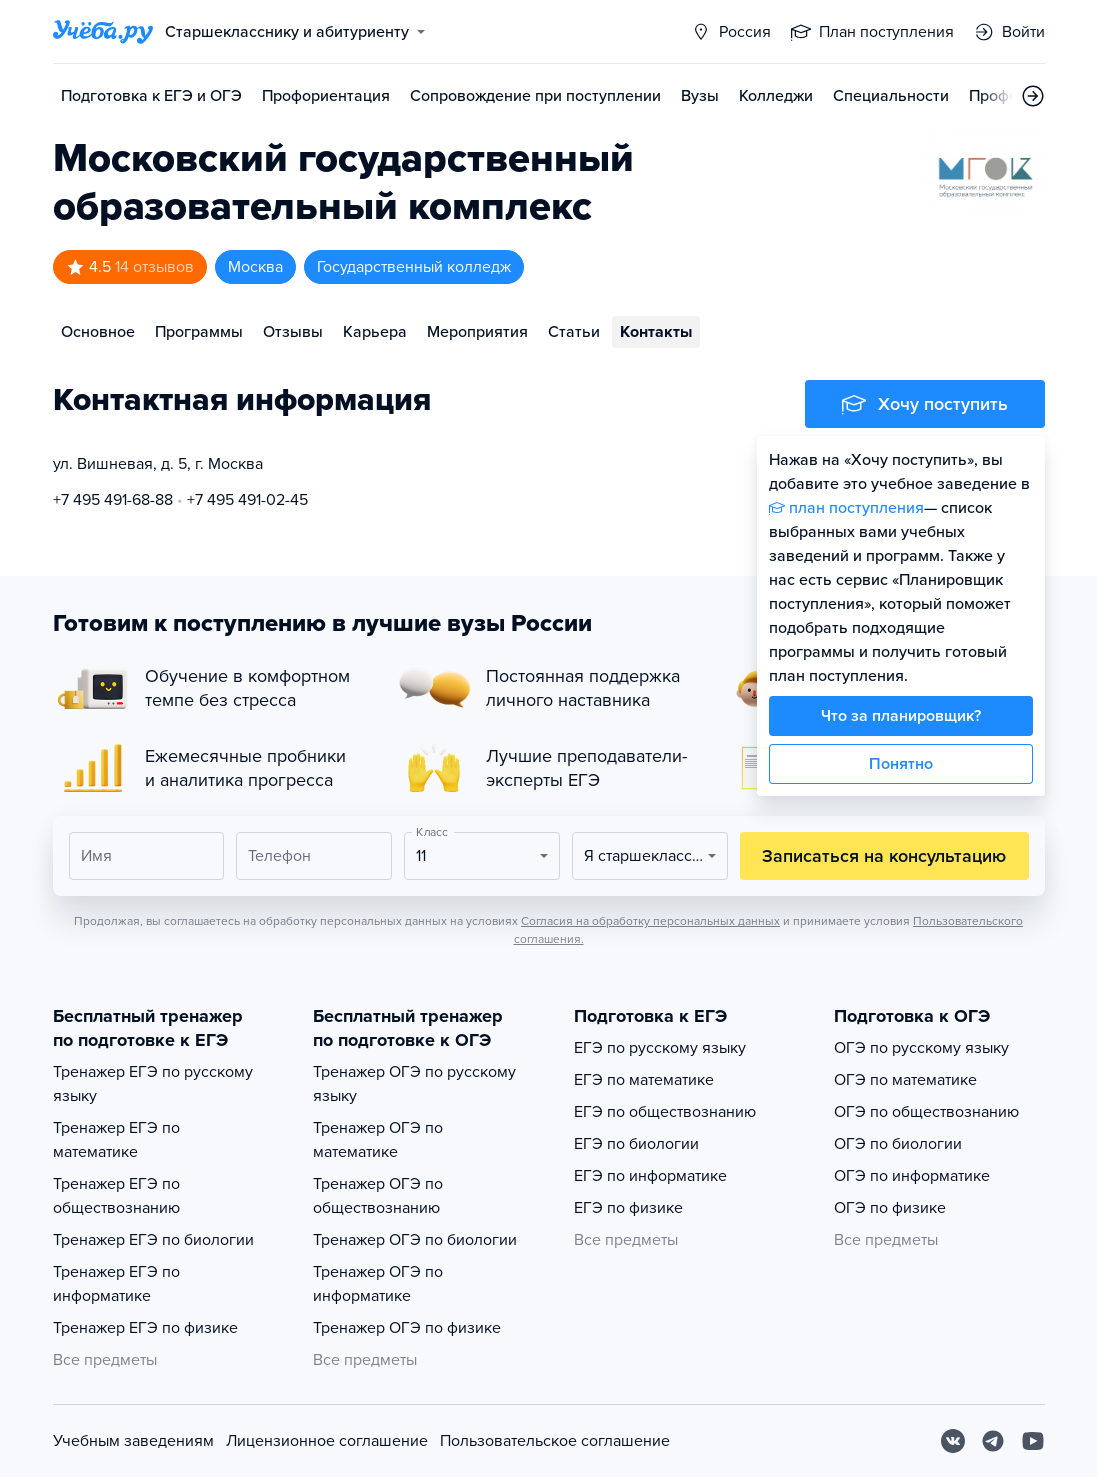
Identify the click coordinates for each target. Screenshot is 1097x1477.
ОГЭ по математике (905, 1080)
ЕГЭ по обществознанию (665, 1112)
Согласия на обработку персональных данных (650, 921)
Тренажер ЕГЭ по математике (116, 1140)
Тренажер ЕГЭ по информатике (116, 1284)
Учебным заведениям (133, 1441)
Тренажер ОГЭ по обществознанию (378, 1196)
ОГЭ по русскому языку (921, 1048)
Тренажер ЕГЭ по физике (145, 1328)
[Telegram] (993, 1441)
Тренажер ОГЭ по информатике (378, 1284)
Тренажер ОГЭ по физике (407, 1328)
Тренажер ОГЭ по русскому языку (414, 1084)
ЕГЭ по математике (644, 1080)
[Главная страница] (103, 32)
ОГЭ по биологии (898, 1144)
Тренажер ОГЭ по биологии (415, 1240)
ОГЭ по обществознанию (926, 1112)
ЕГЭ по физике (628, 1208)
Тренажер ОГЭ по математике (378, 1140)
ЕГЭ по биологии (636, 1144)
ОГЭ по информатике (912, 1176)
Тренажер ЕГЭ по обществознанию (116, 1196)
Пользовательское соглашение (555, 1441)
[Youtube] (1033, 1441)
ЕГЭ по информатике (650, 1176)
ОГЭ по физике (890, 1208)
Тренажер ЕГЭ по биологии (153, 1240)
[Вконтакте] (953, 1441)
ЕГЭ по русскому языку (660, 1048)
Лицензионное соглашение (327, 1441)
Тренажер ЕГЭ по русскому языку (153, 1084)
